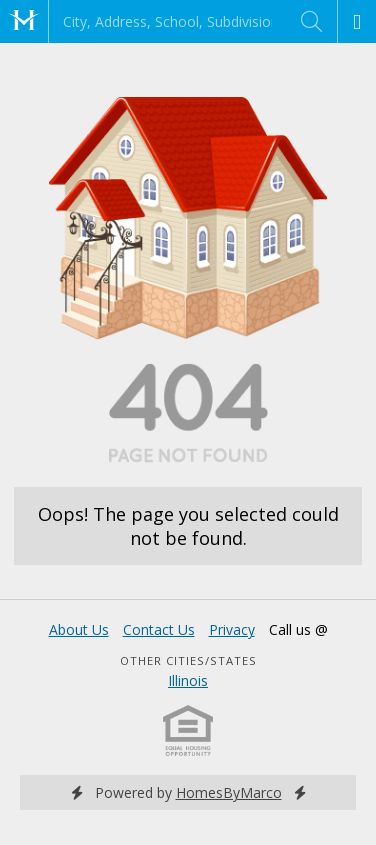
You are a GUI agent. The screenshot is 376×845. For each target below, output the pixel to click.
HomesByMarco (229, 792)
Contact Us (159, 629)
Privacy (232, 629)
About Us (79, 629)
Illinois (188, 680)
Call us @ (298, 629)
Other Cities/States (188, 660)
